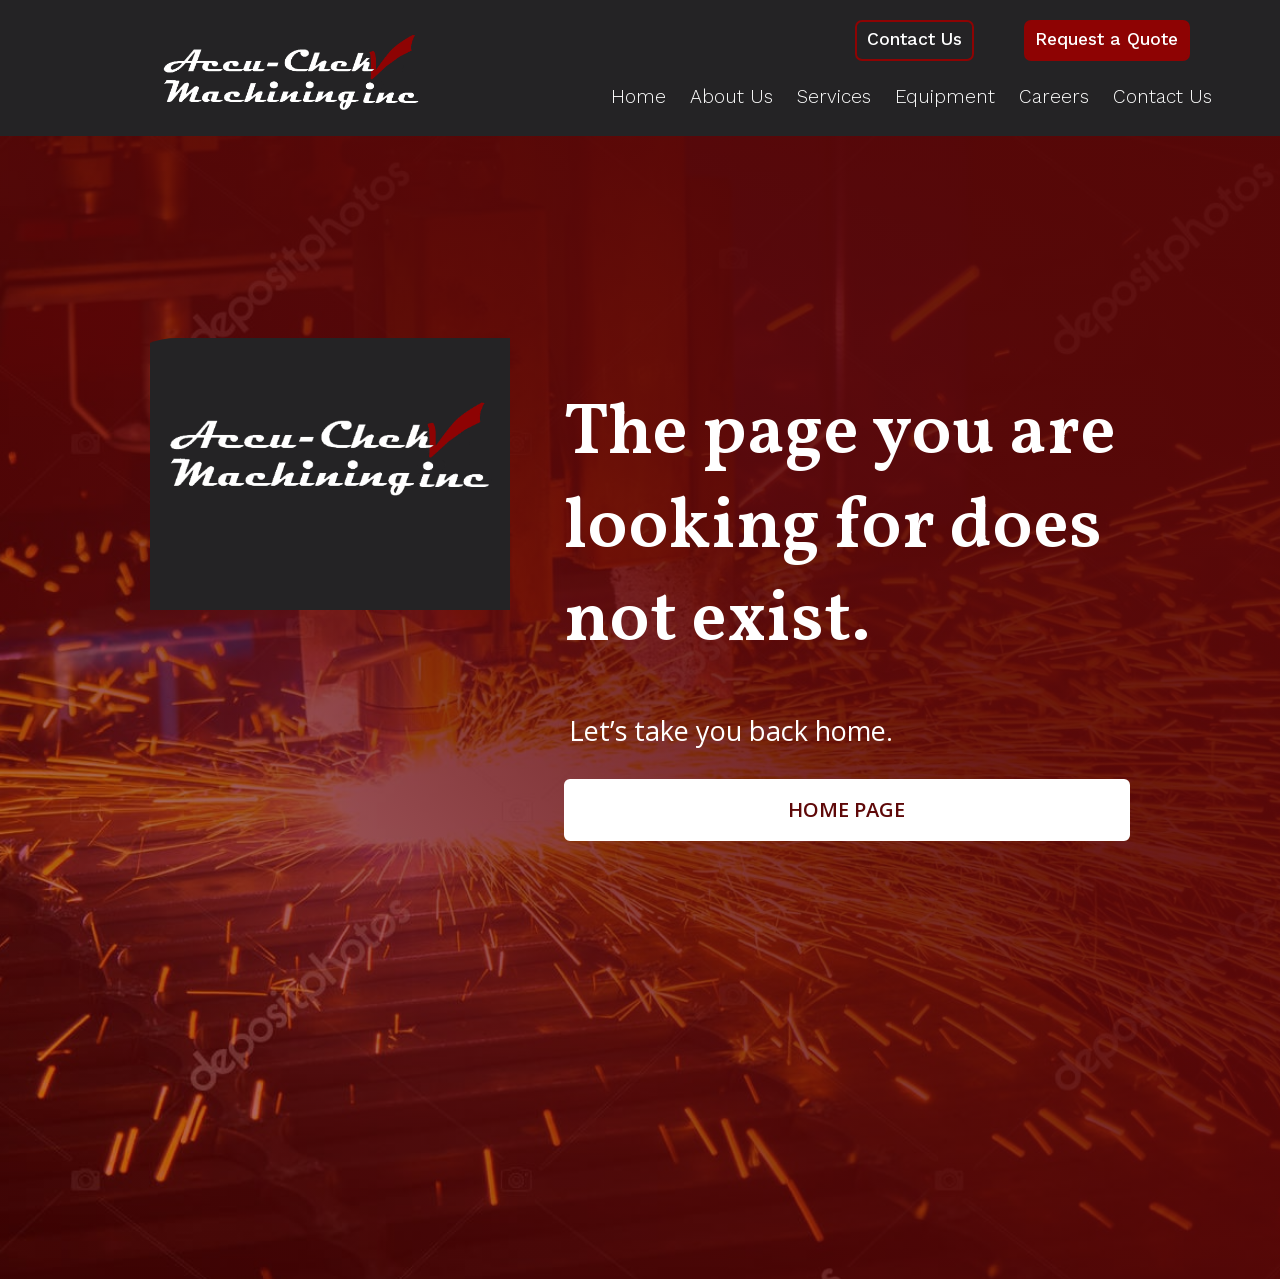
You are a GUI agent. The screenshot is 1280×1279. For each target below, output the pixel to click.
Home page (846, 810)
